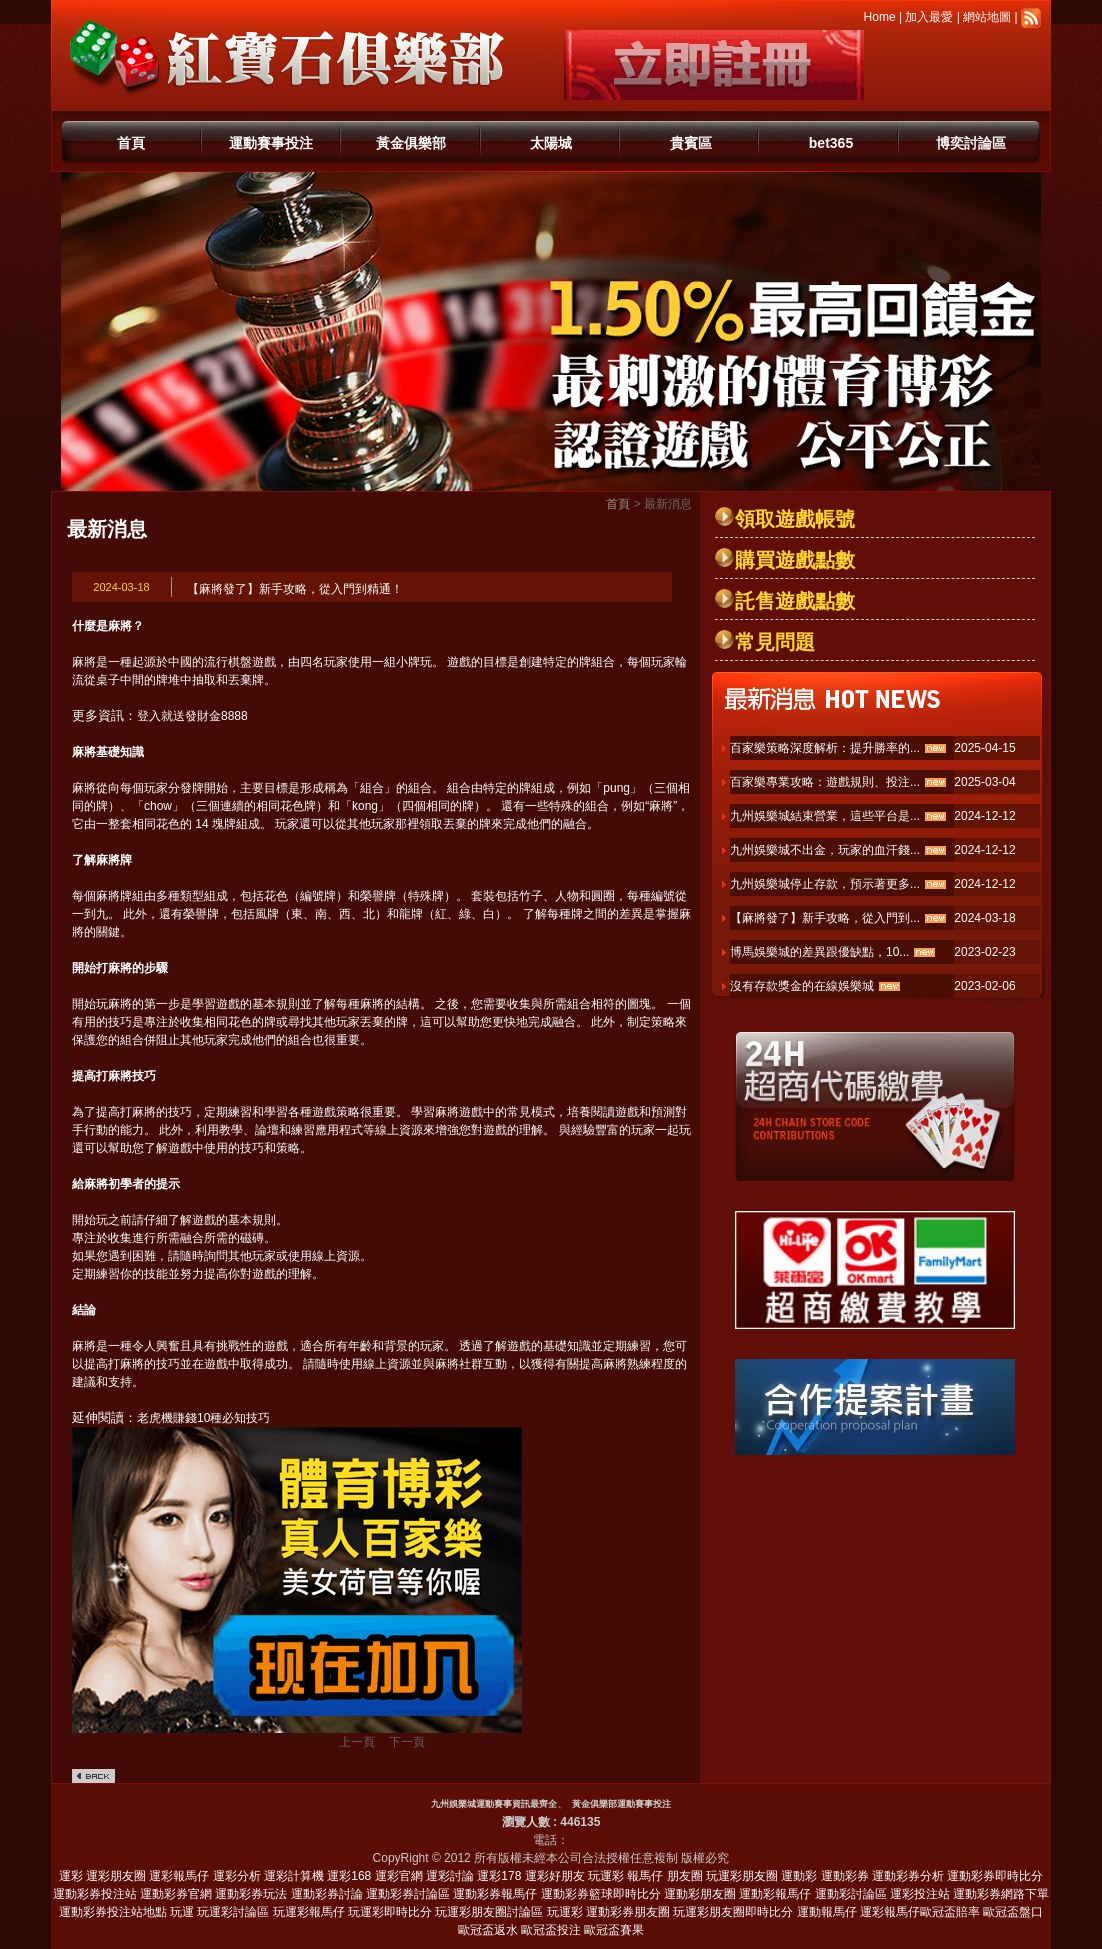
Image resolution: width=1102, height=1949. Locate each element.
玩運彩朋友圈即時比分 (733, 1912)
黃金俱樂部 (411, 143)
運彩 (71, 1876)
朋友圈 (685, 1876)
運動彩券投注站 (95, 1894)
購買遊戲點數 (795, 560)
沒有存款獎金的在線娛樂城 (802, 986)
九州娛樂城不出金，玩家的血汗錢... (825, 850)
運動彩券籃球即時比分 (601, 1894)
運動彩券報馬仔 (495, 1894)
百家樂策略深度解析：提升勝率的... (825, 748)
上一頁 (357, 1742)
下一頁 (407, 1742)
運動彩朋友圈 (700, 1894)
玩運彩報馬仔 (309, 1912)
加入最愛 (929, 17)
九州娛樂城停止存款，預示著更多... (825, 884)
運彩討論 (450, 1876)
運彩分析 (237, 1876)
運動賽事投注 (271, 143)
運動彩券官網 (176, 1894)
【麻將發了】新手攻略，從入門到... (825, 918)
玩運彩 (606, 1876)
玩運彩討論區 (233, 1912)
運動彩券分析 (908, 1876)
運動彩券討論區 (408, 1894)
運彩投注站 (920, 1894)
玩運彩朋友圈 (742, 1876)
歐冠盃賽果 (614, 1930)
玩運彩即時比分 (390, 1912)
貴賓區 (691, 143)
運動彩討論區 (851, 1894)
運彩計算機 (294, 1876)
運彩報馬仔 (179, 1876)
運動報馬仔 (827, 1912)
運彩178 (499, 1876)
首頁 (131, 143)
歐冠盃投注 (551, 1930)
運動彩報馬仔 (775, 1894)
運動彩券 (845, 1876)
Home (880, 17)
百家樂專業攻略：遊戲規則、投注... (825, 782)
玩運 (182, 1912)
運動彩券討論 (327, 1894)
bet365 (831, 143)
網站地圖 (987, 17)
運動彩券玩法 (251, 1894)
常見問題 (775, 642)
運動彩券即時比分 (995, 1876)
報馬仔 (645, 1876)
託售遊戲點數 (795, 601)
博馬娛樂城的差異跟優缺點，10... (819, 952)
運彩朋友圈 (116, 1876)
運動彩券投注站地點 (113, 1912)
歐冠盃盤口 (1013, 1912)
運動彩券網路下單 (1001, 1894)
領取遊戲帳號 (795, 519)
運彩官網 (399, 1876)
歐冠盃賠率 (950, 1912)
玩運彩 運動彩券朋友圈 (608, 1912)
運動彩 (799, 1876)
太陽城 (551, 143)
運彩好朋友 (555, 1876)
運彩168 (349, 1876)
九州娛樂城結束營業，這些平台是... (825, 816)
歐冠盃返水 (488, 1930)
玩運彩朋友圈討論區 (489, 1912)
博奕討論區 (971, 143)
